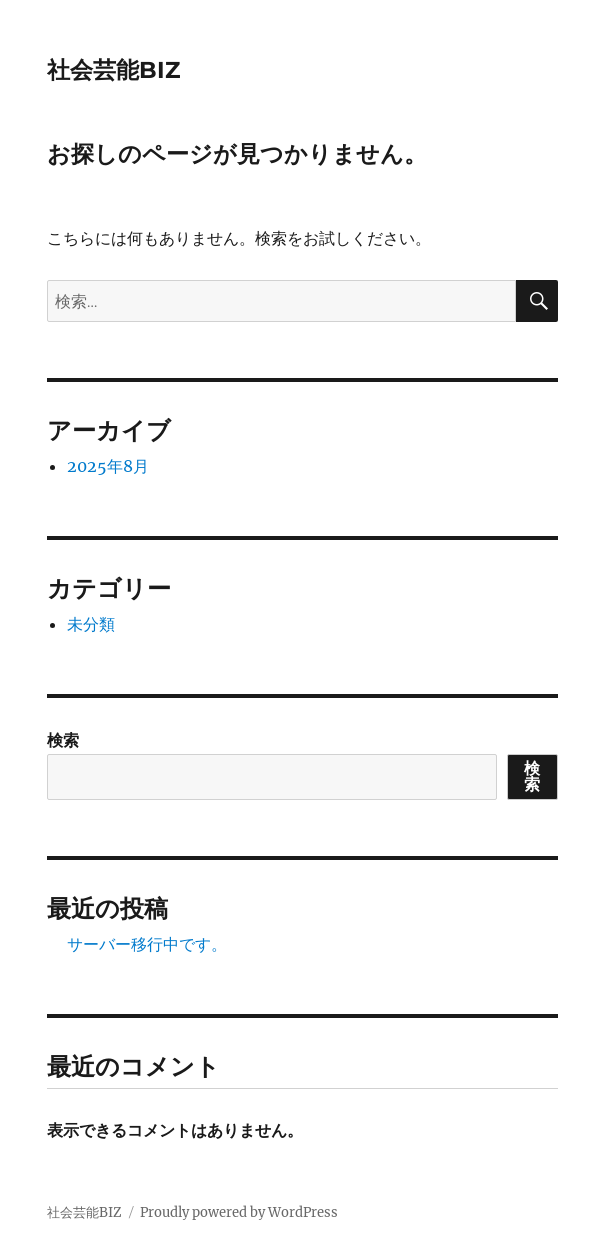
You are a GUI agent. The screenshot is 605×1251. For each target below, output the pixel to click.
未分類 (91, 624)
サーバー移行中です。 (147, 944)
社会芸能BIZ (113, 70)
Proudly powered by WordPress (239, 1212)
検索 (63, 740)
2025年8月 (108, 466)
